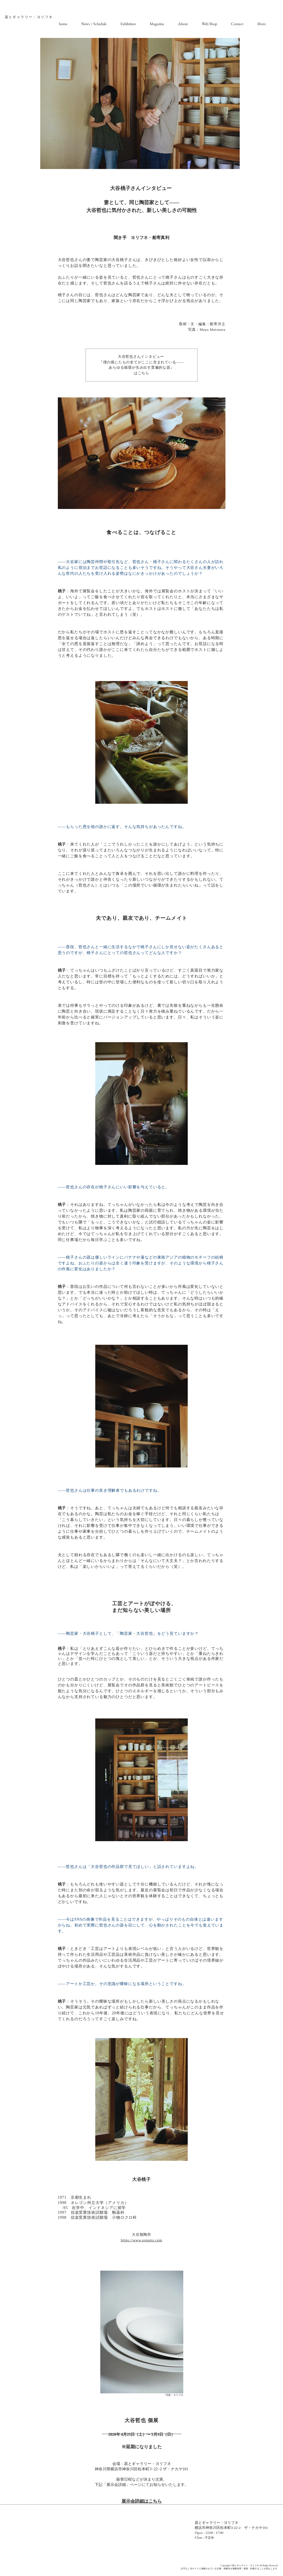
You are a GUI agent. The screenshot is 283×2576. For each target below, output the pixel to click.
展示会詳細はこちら (142, 2501)
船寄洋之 (217, 324)
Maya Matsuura (212, 329)
